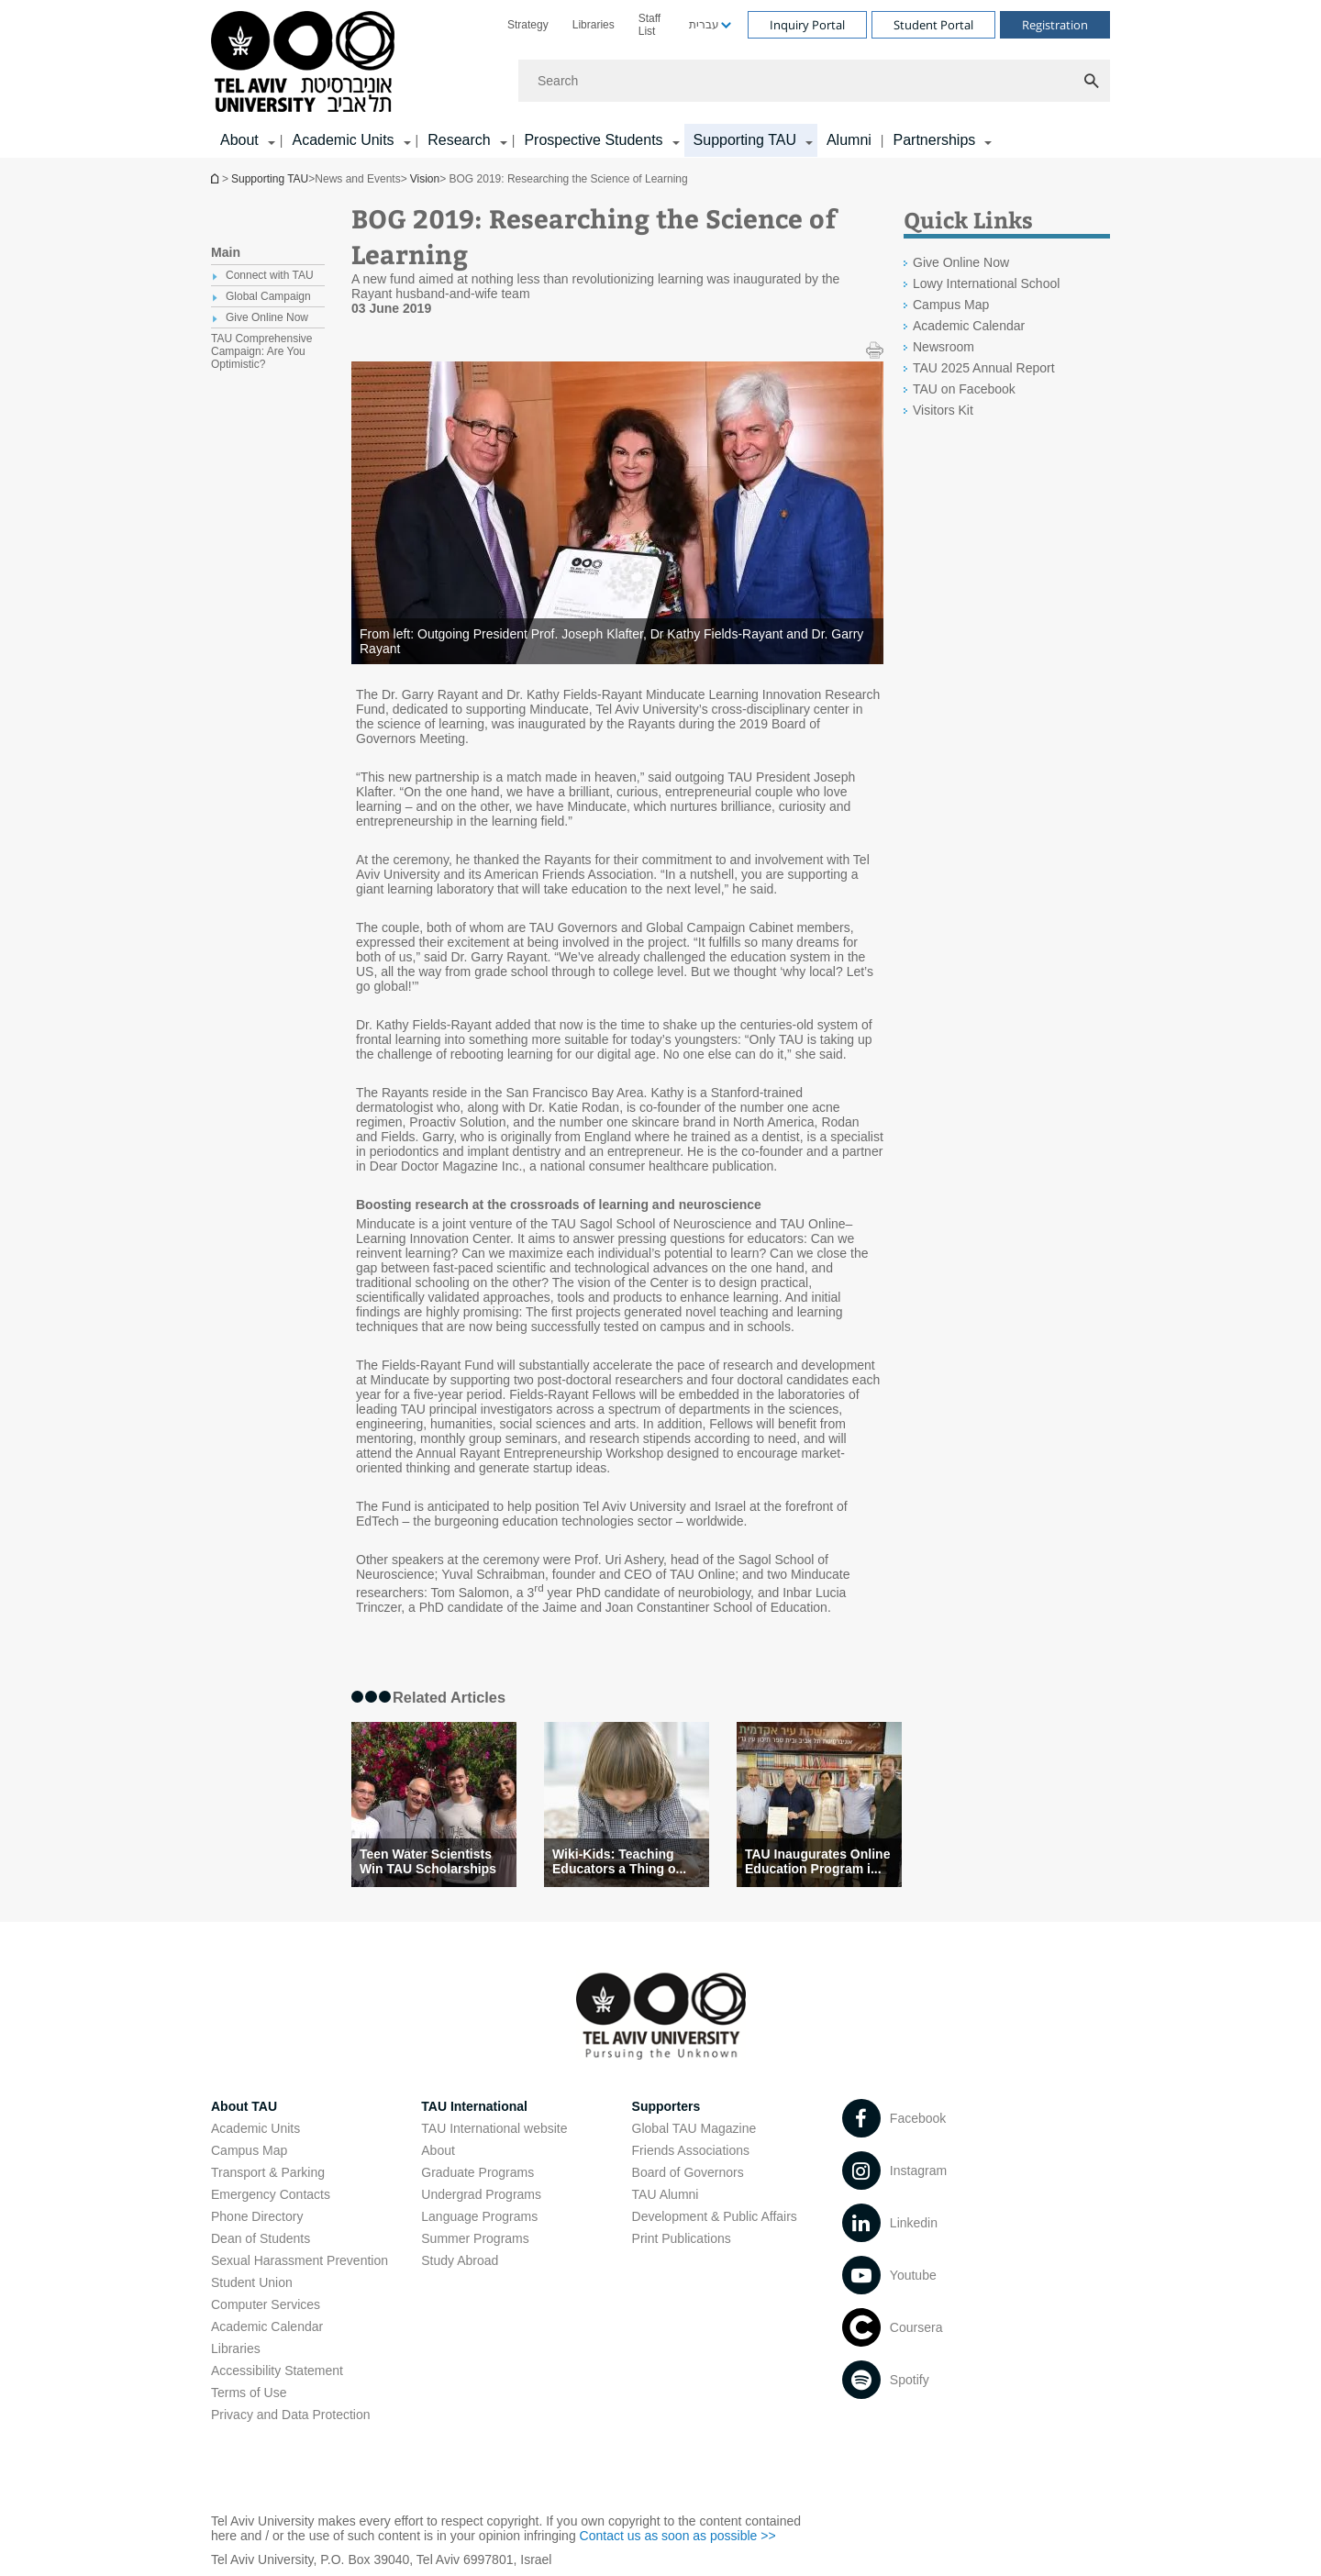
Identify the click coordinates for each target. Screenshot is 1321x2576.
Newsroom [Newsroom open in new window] (943, 346)
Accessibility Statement (277, 2370)
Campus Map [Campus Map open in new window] (951, 304)
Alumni (849, 140)
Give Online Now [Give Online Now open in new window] (961, 262)
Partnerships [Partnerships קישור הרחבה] (934, 140)
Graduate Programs (477, 2172)
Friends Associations (690, 2150)
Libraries (593, 24)
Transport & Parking (268, 2172)
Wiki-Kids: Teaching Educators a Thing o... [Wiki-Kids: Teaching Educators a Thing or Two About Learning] (619, 1861)
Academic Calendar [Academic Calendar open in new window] (969, 325)
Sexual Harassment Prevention (299, 2260)
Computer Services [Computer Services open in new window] (265, 2304)
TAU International (474, 2106)
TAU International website (494, 2128)
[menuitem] (528, 25)
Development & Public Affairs (714, 2216)
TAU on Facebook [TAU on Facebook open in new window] (964, 389)
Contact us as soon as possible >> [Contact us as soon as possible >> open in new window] (678, 2535)
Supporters (666, 2106)
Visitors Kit (943, 410)
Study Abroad (459, 2260)
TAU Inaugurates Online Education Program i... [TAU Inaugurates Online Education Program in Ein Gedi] (817, 1861)
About (438, 2150)
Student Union (252, 2282)
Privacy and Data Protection (291, 2414)
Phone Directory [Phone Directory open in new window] (257, 2216)
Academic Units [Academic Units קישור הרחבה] (343, 140)
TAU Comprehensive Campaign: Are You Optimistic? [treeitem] (261, 351)
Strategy (528, 24)
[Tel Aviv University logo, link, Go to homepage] (306, 63)
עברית (704, 24)
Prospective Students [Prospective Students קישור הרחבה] (593, 140)
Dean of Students (260, 2238)
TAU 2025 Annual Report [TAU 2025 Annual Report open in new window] (984, 368)
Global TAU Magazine (694, 2128)
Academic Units (255, 2128)
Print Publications (681, 2238)
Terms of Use (248, 2392)
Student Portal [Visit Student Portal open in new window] (933, 25)
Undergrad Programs (481, 2194)
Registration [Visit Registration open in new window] (1055, 25)
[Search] (814, 81)
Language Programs (479, 2216)
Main (225, 252)
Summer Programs (474, 2238)
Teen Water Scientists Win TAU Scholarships (428, 1861)
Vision (424, 178)
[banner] (660, 79)
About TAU (244, 2106)
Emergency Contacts (270, 2194)
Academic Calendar (267, 2326)
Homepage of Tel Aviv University (216, 178)
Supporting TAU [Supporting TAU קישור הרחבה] (745, 140)
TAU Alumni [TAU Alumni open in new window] (665, 2194)
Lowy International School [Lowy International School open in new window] (986, 283)
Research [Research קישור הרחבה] (458, 140)
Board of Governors (688, 2172)
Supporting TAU (269, 178)
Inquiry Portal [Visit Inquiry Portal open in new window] (807, 25)
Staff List (649, 25)
